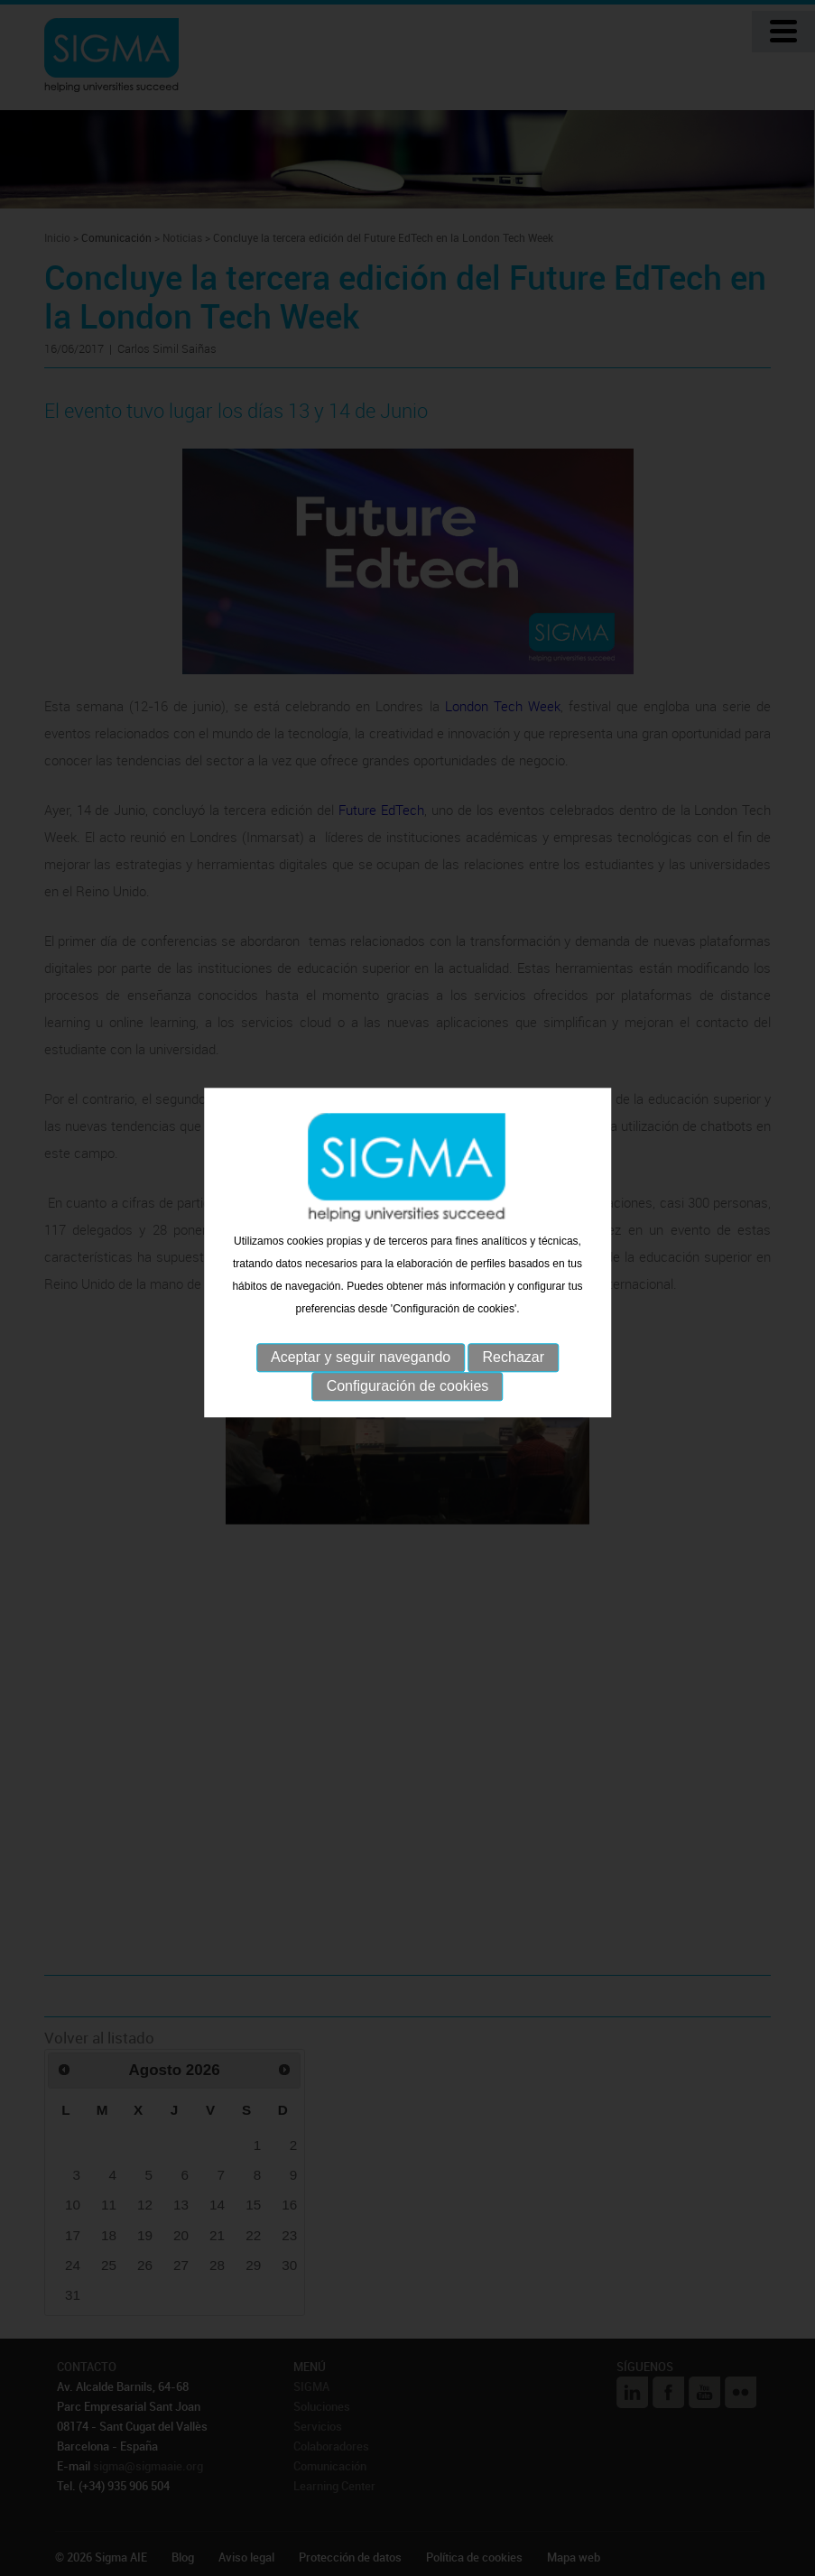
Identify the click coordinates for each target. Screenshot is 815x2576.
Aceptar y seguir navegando (360, 1340)
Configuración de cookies (408, 1369)
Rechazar (513, 1340)
